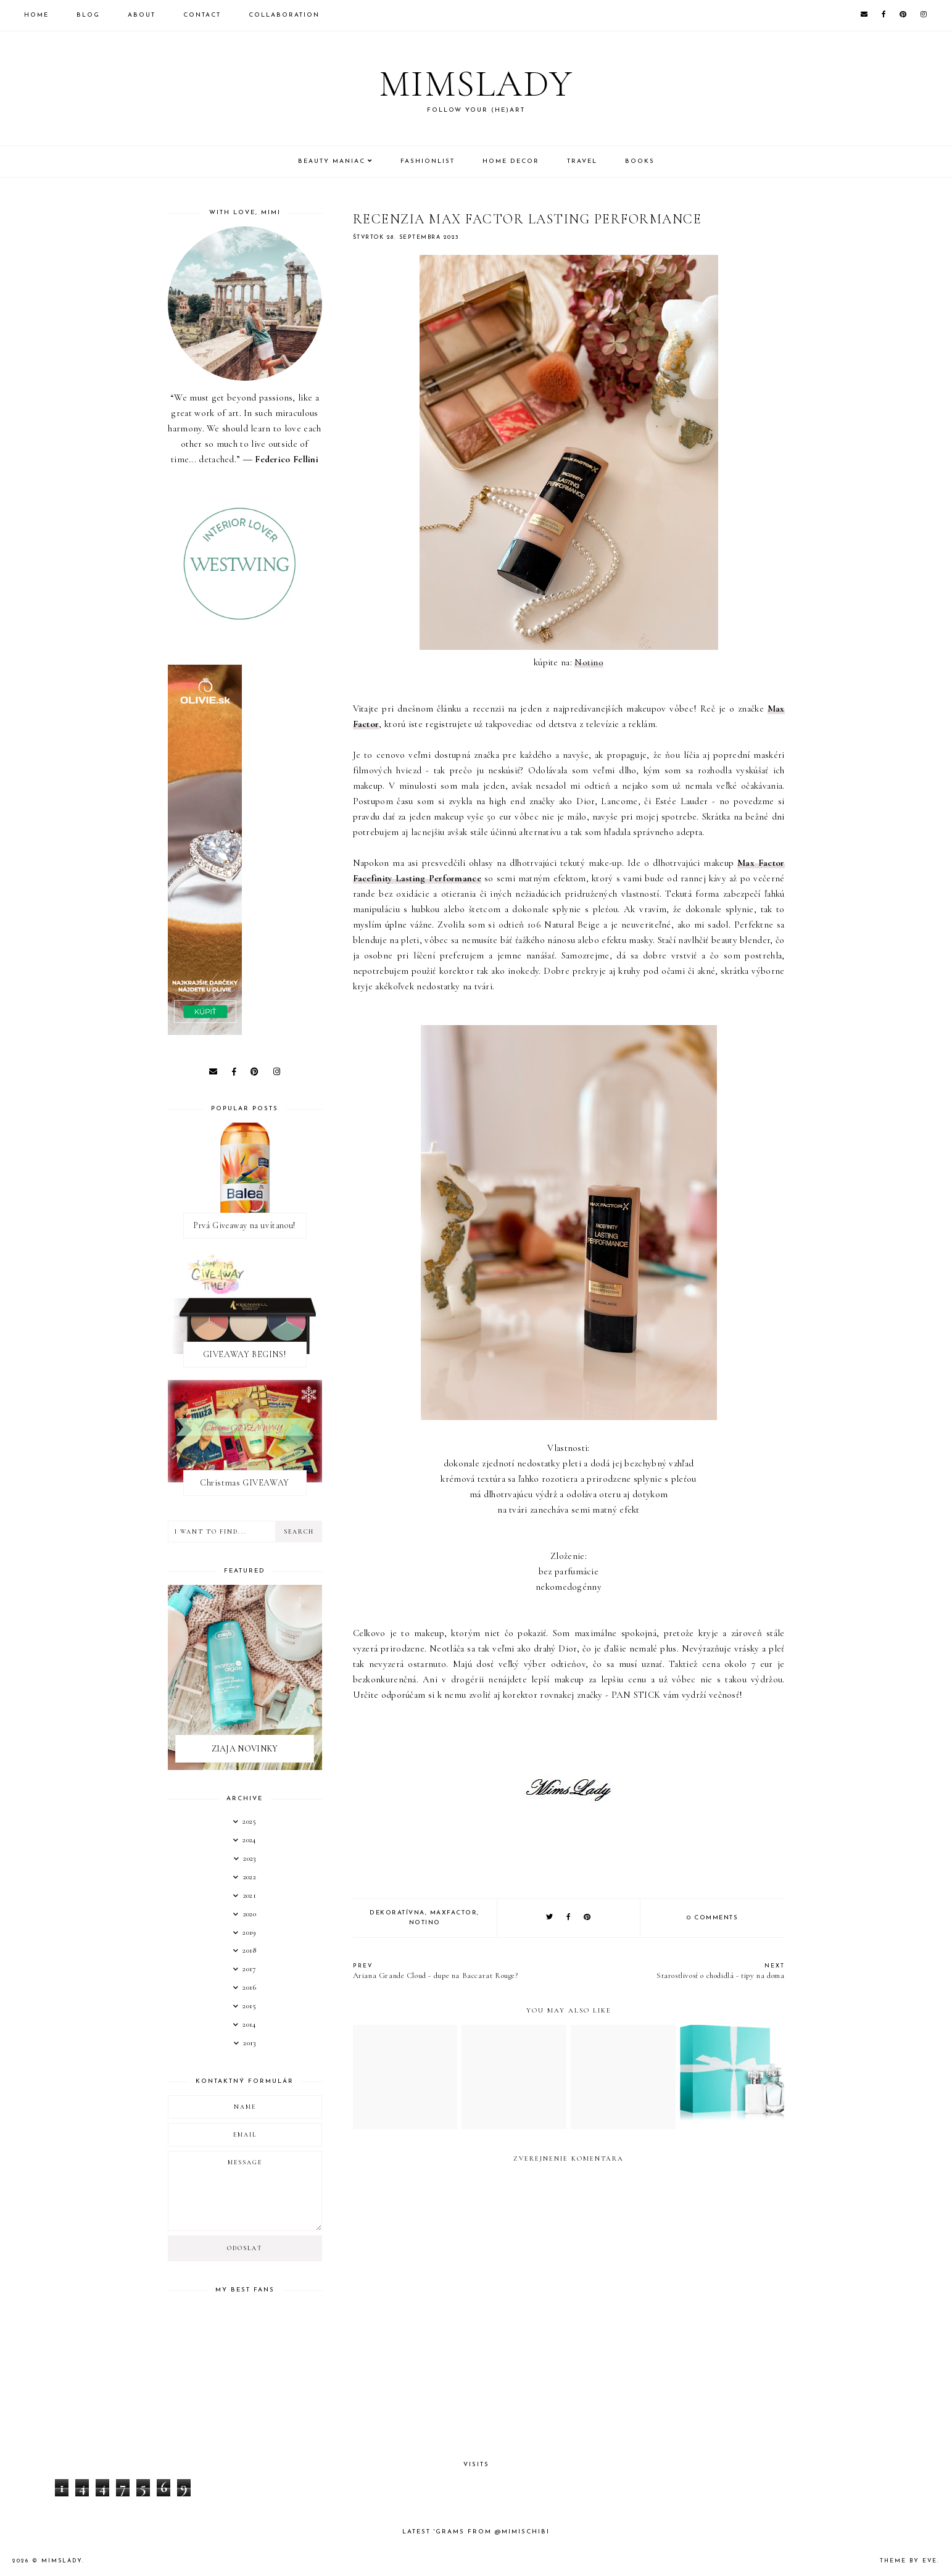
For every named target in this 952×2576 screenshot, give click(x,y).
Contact (202, 15)
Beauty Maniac (331, 161)
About (141, 15)
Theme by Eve (908, 2561)
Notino (588, 662)
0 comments (712, 1917)
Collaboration (284, 15)
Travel (582, 161)
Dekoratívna (397, 1912)
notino (425, 1922)
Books (640, 161)
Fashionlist (427, 161)
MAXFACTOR (454, 1912)
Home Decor (510, 161)
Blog (88, 15)
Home (36, 15)
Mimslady (476, 84)
